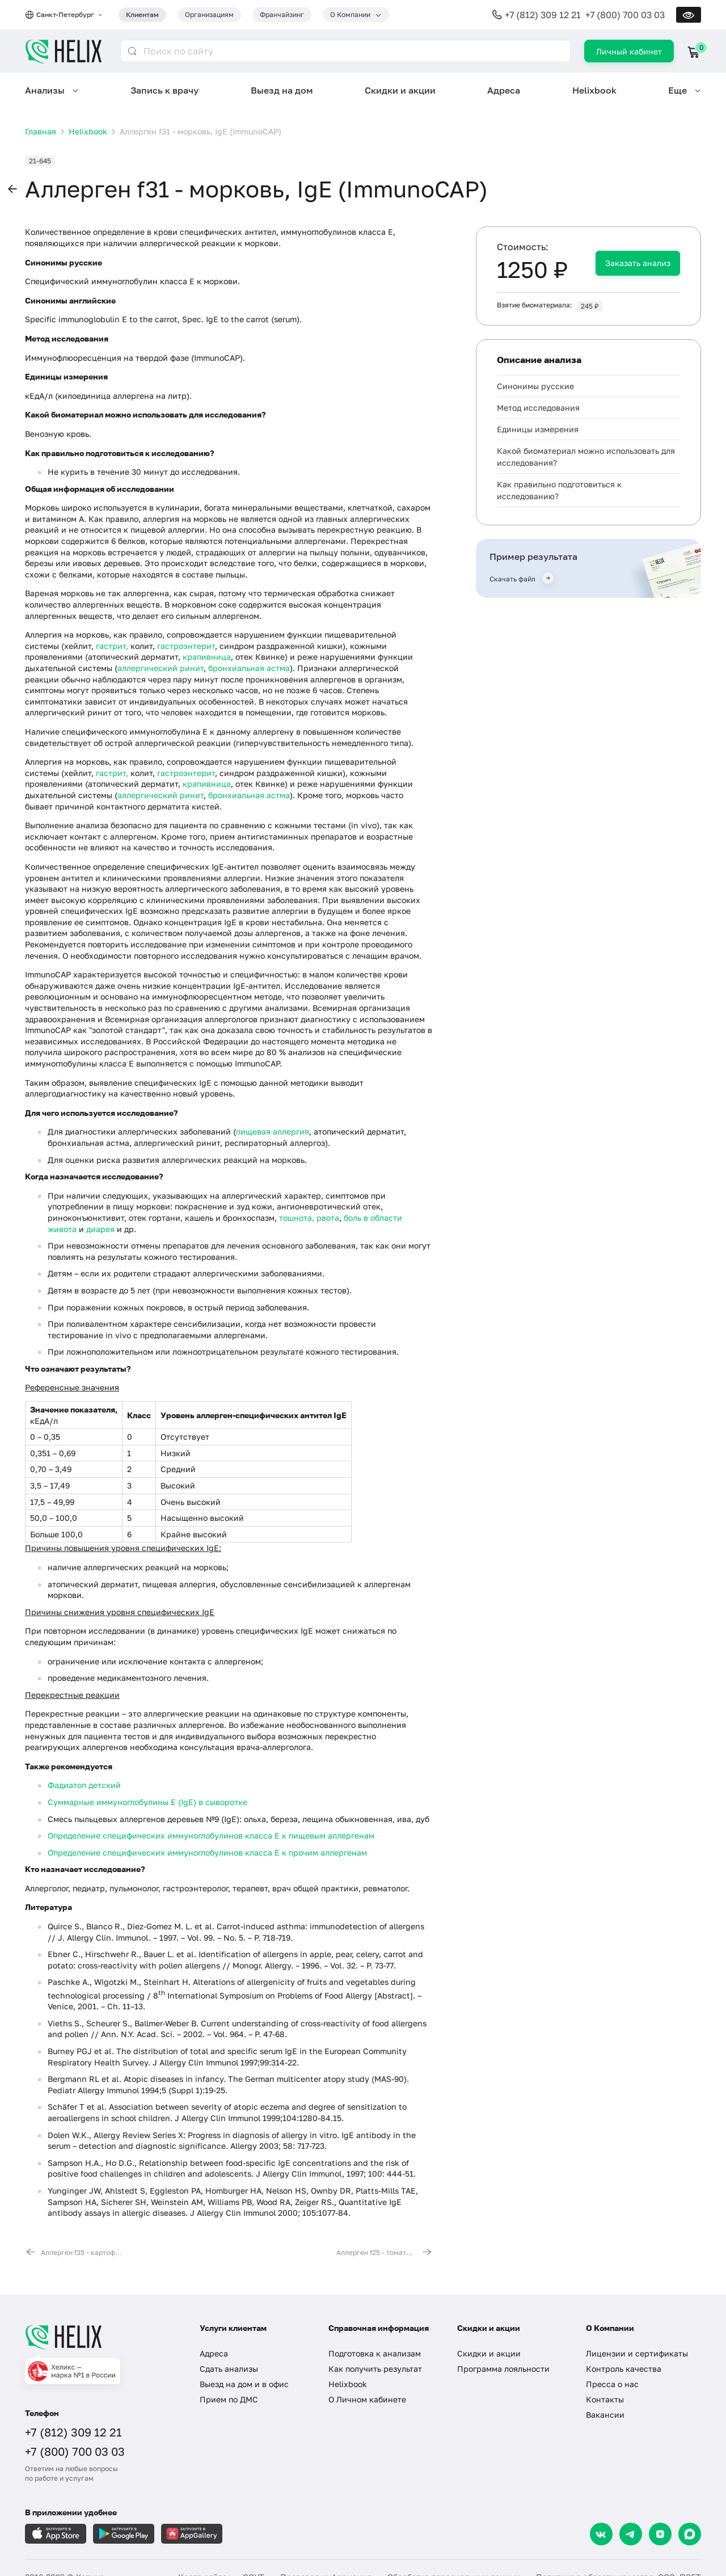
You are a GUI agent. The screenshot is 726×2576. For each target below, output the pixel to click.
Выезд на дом (282, 90)
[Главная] (101, 2337)
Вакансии (605, 2414)
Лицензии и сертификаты (637, 2353)
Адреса (503, 90)
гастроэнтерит (186, 646)
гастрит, (112, 646)
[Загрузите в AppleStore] (55, 2534)
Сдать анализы (229, 2368)
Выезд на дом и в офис (244, 2384)
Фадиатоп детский (84, 1785)
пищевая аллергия (272, 1131)
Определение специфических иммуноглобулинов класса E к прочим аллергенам (207, 1852)
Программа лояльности (503, 2368)
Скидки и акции (400, 90)
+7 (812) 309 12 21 (543, 14)
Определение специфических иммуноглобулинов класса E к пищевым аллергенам (211, 1835)
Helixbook (594, 90)
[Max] (689, 2534)
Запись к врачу (164, 90)
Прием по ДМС (229, 2399)
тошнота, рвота (309, 1217)
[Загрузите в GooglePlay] (123, 2534)
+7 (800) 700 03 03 (625, 14)
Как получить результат (375, 2368)
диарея (100, 1229)
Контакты (605, 2399)
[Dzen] (660, 2534)
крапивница (207, 656)
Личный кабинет (629, 51)
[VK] (601, 2534)
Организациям (209, 14)
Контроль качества (623, 2368)
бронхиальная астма (249, 668)
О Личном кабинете (367, 2399)
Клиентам (142, 14)
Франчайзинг (282, 14)
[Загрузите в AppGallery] (191, 2534)
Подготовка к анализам (374, 2353)
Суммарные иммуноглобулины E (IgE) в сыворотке (147, 1802)
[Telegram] (630, 2534)
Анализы (45, 90)
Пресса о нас (612, 2384)
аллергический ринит (160, 668)
